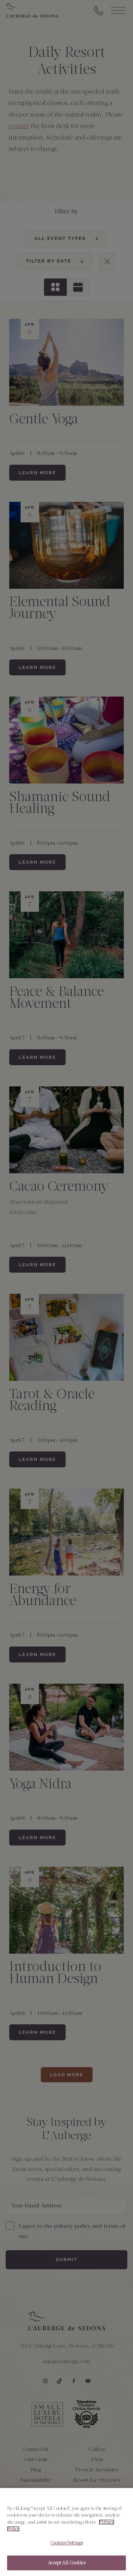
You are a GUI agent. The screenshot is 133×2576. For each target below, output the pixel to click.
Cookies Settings (66, 2543)
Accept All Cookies (66, 2563)
